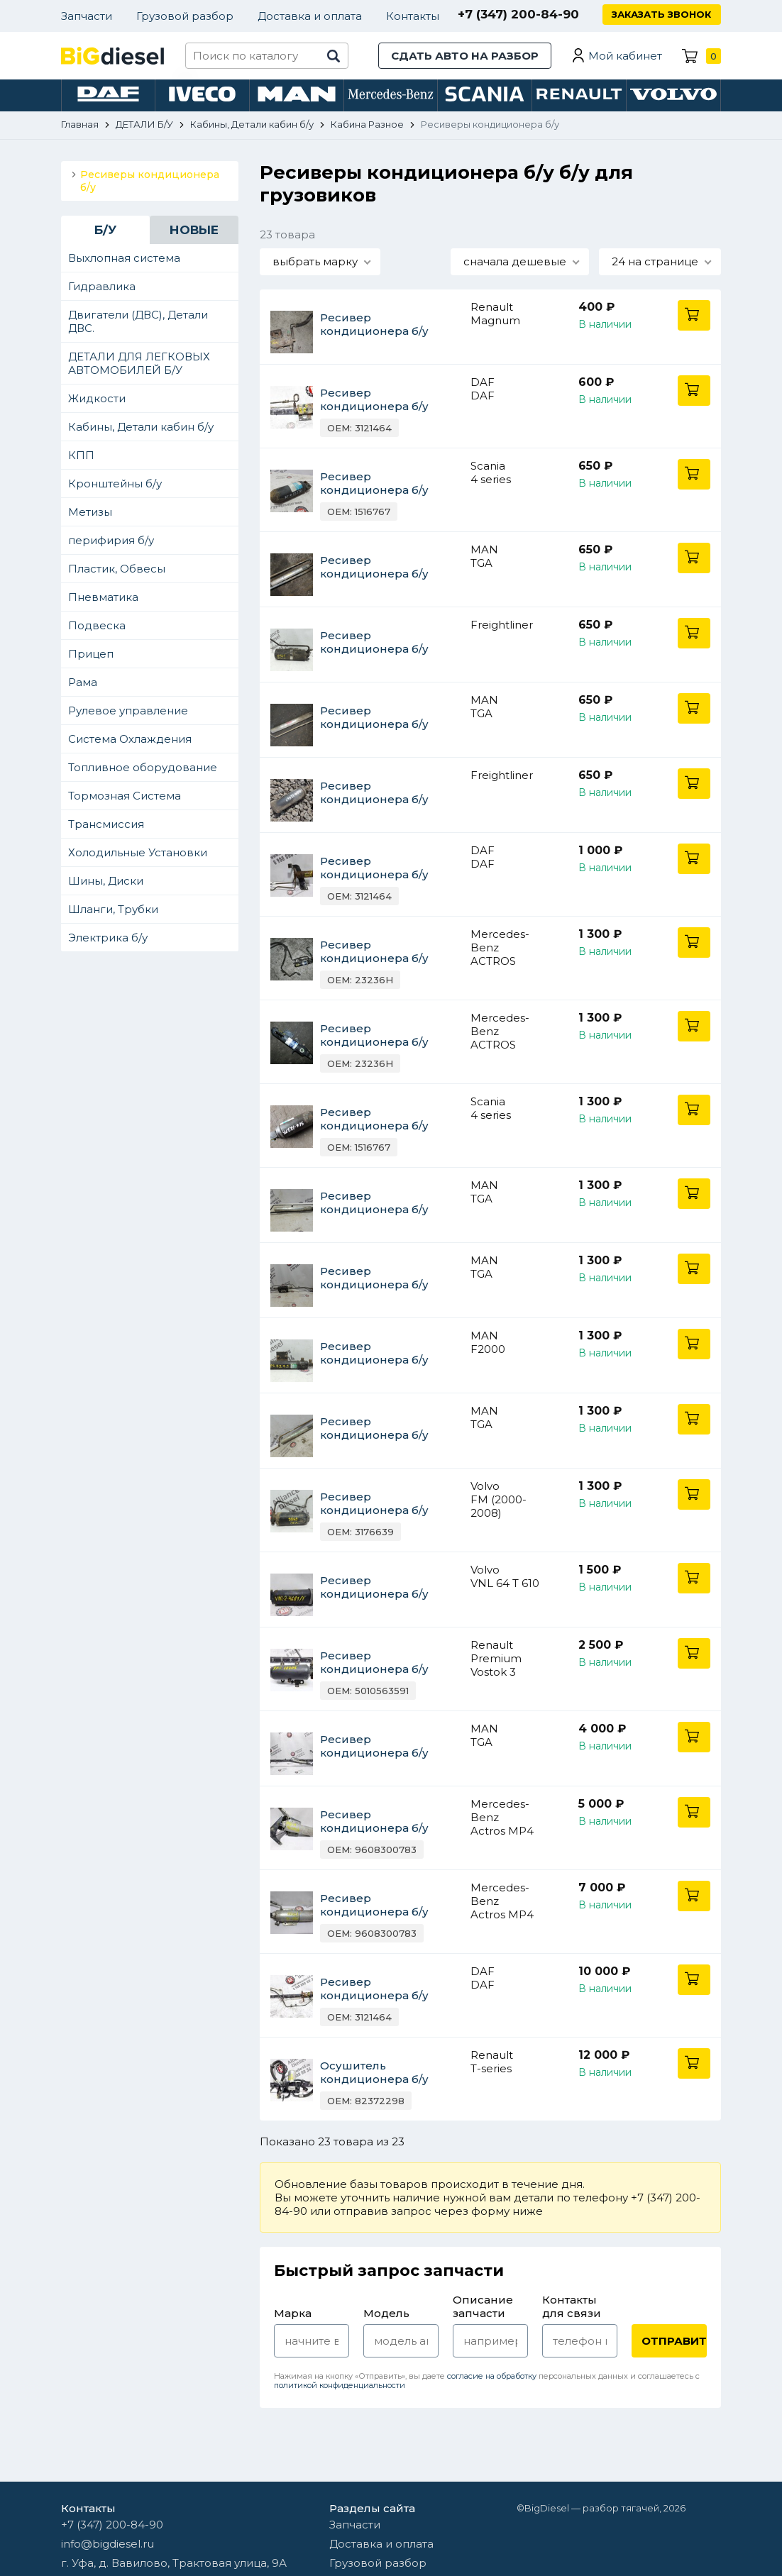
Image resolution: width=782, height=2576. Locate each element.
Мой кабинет (625, 55)
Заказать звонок (661, 14)
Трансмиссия (106, 824)
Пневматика (103, 597)
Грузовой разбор (184, 16)
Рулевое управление (128, 710)
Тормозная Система (124, 795)
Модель (386, 2313)
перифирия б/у (111, 540)
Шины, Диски (105, 881)
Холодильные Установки (137, 852)
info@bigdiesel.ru (107, 2543)
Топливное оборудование (142, 767)
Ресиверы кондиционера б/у (149, 181)
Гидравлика (102, 286)
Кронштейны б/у (115, 483)
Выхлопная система (124, 258)
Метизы (90, 512)
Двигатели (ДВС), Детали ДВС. (138, 321)
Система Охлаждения (130, 739)
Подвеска (97, 625)
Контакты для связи (571, 2306)
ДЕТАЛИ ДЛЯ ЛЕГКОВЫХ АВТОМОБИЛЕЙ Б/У (139, 363)
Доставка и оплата (310, 16)
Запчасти (86, 16)
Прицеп (91, 653)
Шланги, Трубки (113, 909)
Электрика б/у (108, 937)
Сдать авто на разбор (465, 55)
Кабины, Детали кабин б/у (141, 426)
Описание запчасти (483, 2306)
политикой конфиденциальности (339, 2385)
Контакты (412, 16)
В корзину (694, 315)
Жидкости (97, 398)
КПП (81, 455)
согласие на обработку (491, 2376)
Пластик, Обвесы (116, 568)
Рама (82, 682)
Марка (293, 2313)
